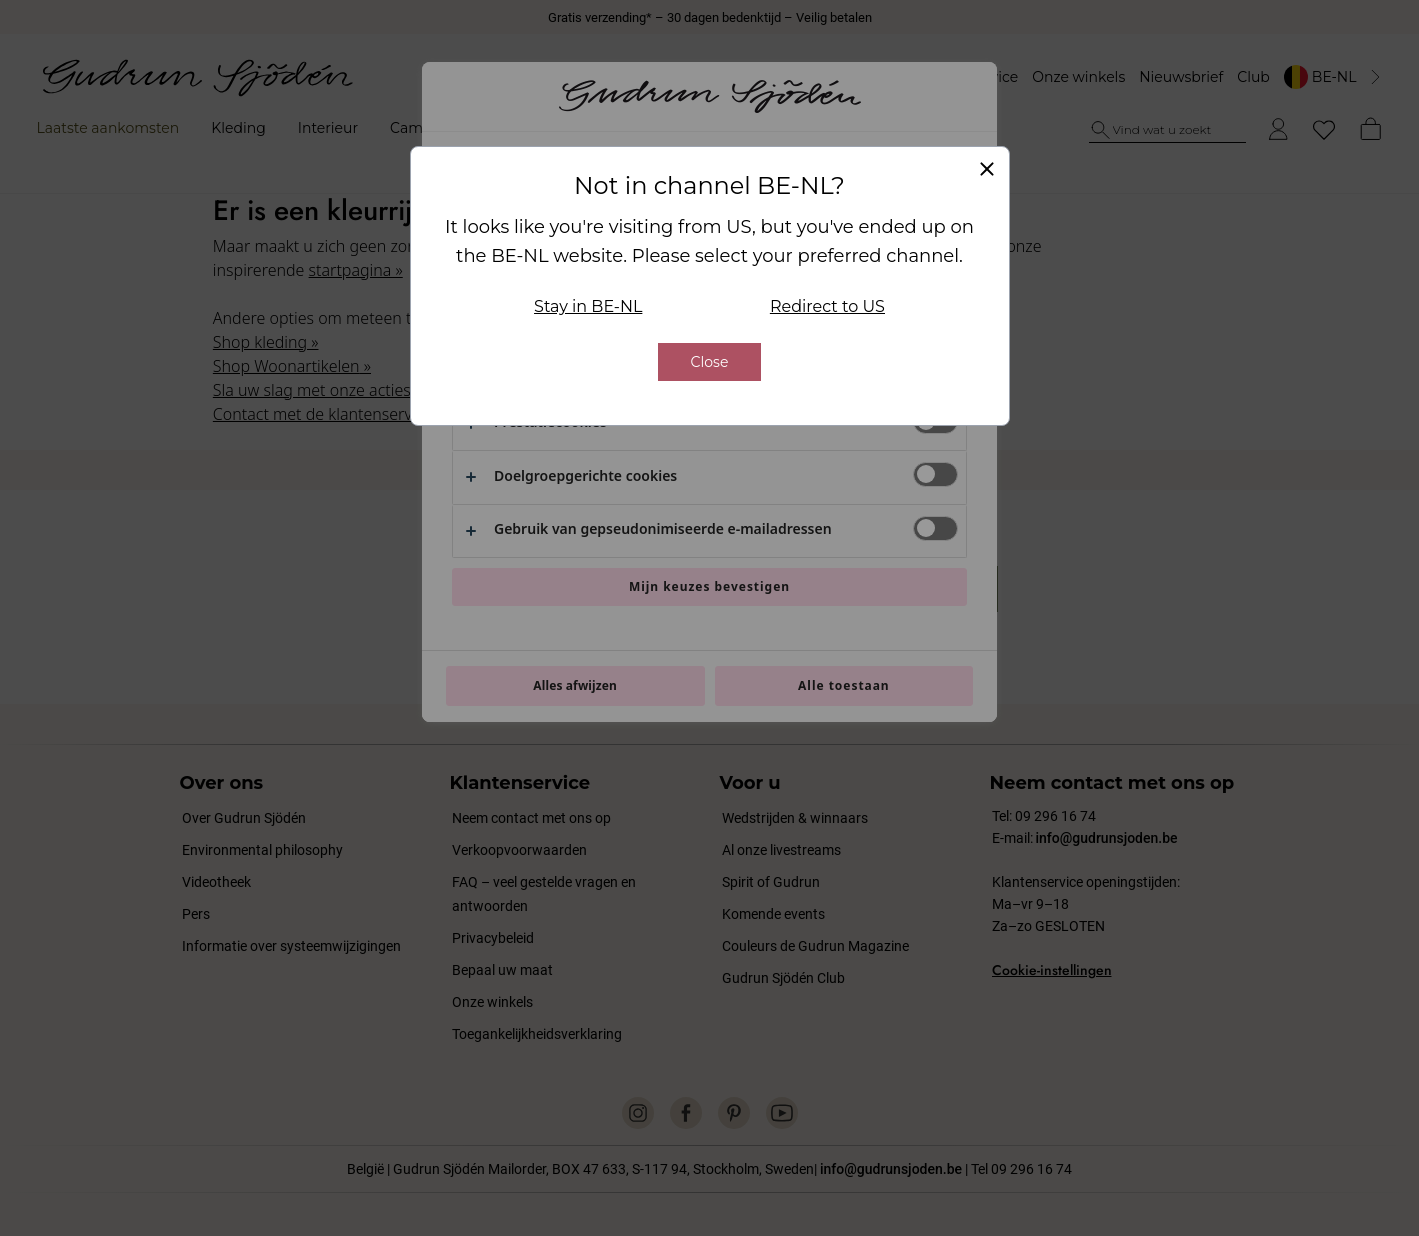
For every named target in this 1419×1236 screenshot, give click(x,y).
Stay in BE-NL (588, 302)
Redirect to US (827, 302)
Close (710, 358)
